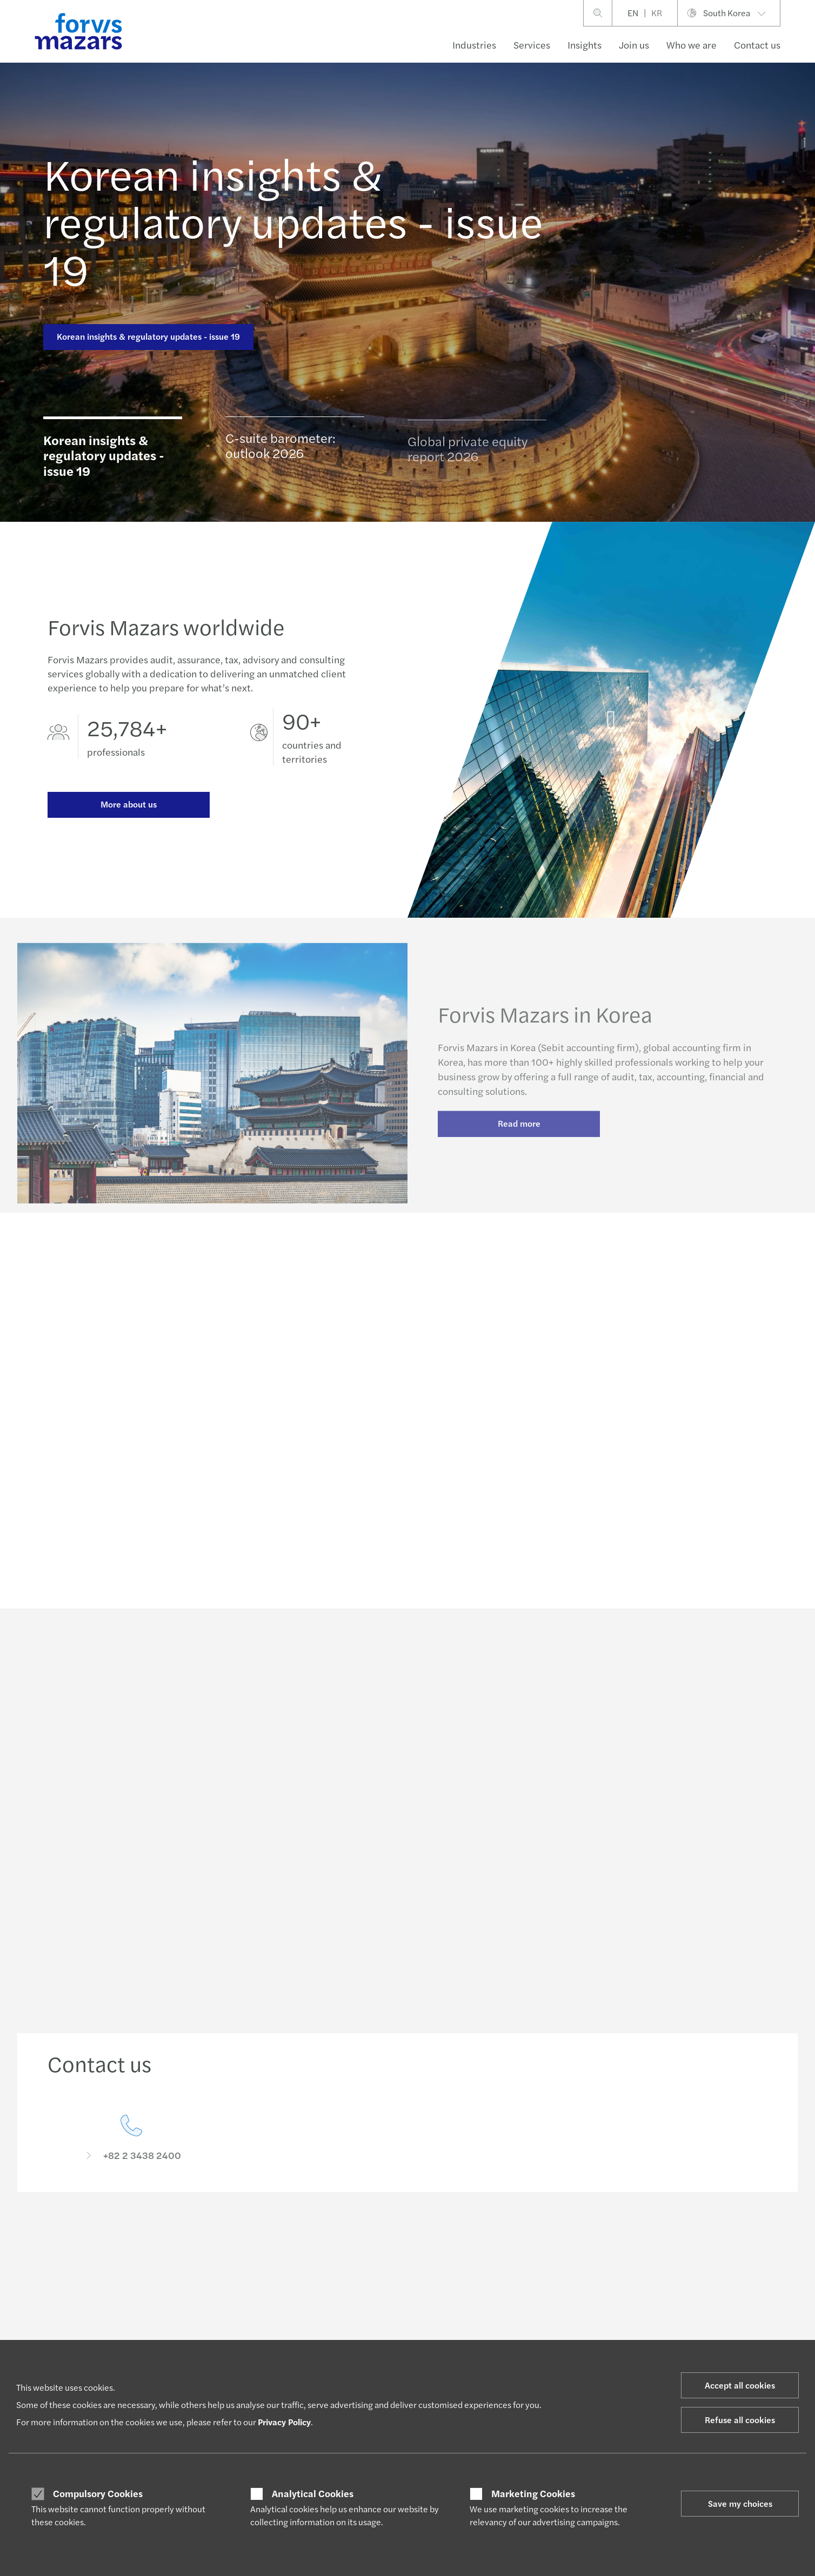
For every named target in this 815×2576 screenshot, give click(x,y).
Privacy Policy (284, 2422)
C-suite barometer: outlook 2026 (280, 450)
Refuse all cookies (740, 2419)
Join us (634, 44)
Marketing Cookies (533, 2493)
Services (531, 44)
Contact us (757, 44)
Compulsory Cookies (98, 2493)
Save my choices (740, 2503)
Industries (474, 44)
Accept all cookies (740, 2385)
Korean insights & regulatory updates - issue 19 (293, 220)
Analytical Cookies (312, 2493)
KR (656, 12)
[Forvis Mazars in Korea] (611, 734)
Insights (584, 44)
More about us (129, 805)
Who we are (691, 44)
